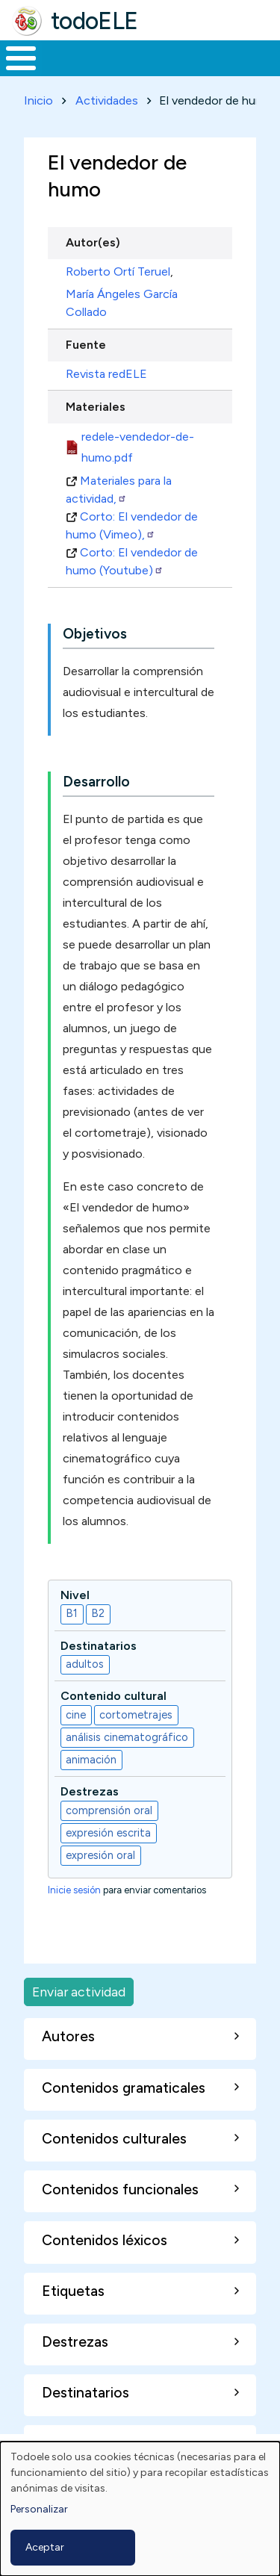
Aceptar (44, 2547)
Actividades (106, 100)
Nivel (75, 1595)
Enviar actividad (78, 1991)
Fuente (86, 345)
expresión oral (100, 1855)
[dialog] (140, 2509)
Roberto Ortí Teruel (118, 271)
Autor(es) (93, 242)
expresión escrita (108, 1833)
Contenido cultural (113, 1696)
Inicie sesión (74, 1890)
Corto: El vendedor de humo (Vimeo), (132, 525)
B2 (98, 1613)
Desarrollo (96, 781)
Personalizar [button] (39, 2509)
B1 (72, 1613)
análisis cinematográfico (127, 1737)
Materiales (95, 407)
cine (76, 1715)
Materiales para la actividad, (119, 490)
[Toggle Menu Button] (21, 58)
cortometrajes (135, 1715)
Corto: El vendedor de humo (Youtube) (132, 561)
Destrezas (89, 1791)
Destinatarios (98, 1646)
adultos (85, 1664)
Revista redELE (106, 374)
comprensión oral (109, 1810)
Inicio (38, 100)
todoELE (94, 20)
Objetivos (95, 633)
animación (91, 1759)
